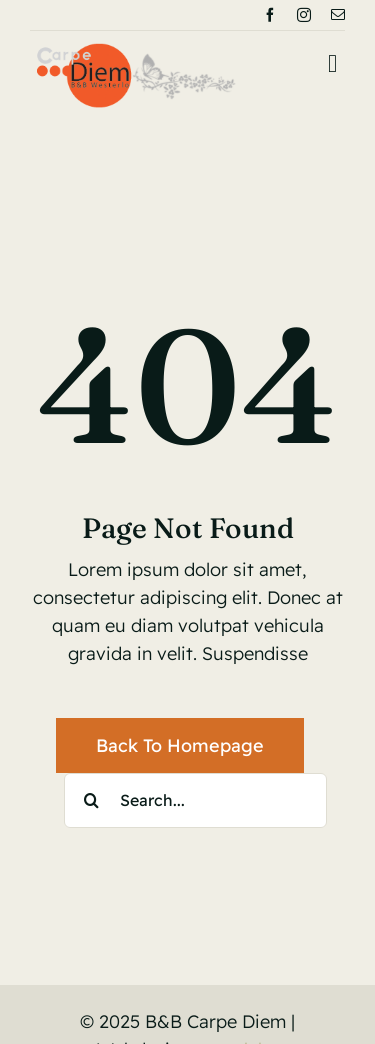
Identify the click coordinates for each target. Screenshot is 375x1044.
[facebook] (270, 15)
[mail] (338, 15)
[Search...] (195, 800)
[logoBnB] (136, 51)
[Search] (91, 800)
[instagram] (304, 15)
